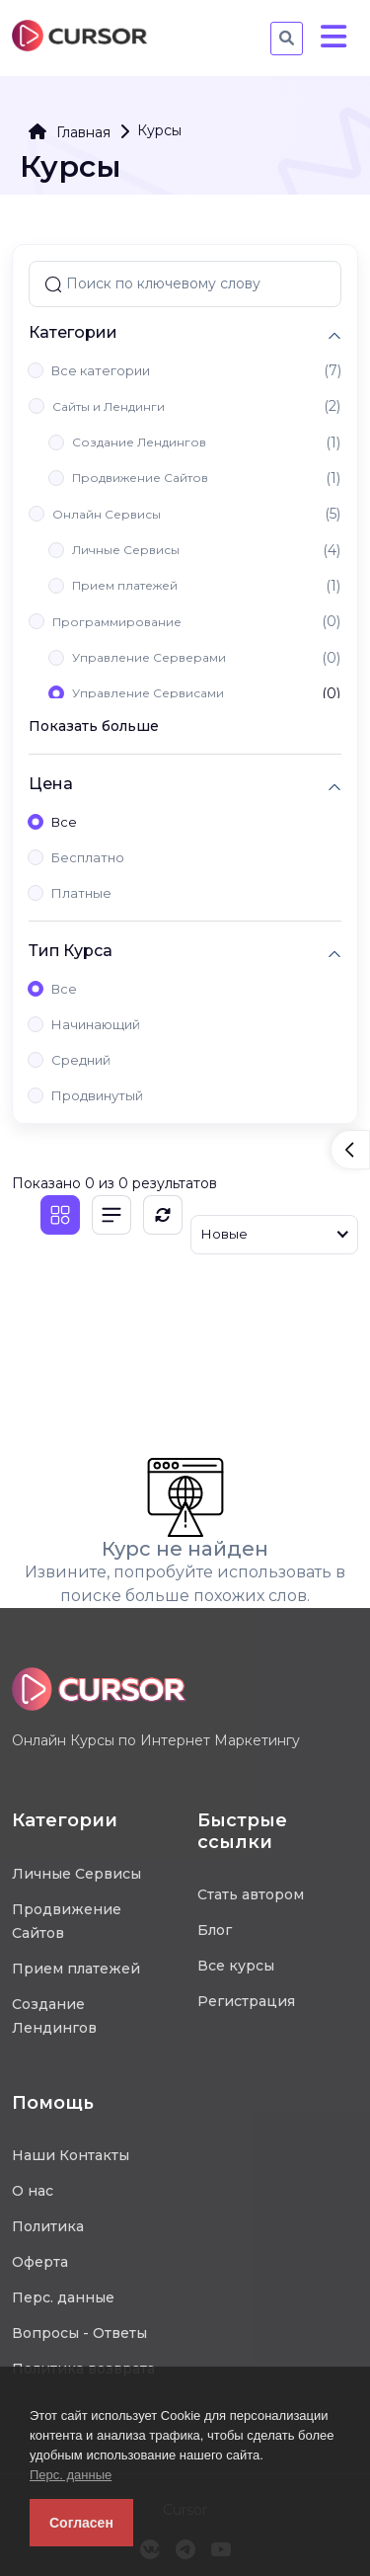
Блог (214, 1930)
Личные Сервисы (126, 549)
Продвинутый (97, 1095)
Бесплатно (87, 857)
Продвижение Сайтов (140, 477)
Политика (48, 2226)
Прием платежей (125, 585)
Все (64, 822)
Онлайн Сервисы (106, 514)
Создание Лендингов (139, 442)
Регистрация (246, 2001)
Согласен (81, 2523)
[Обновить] (163, 1215)
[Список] (111, 1215)
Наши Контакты (70, 2155)
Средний (81, 1060)
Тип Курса (70, 950)
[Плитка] (60, 1215)
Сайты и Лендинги (108, 406)
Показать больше (94, 726)
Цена (51, 783)
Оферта (40, 2262)
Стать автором (250, 1894)
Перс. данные (70, 2474)
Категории (73, 332)
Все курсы (235, 1965)
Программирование (117, 621)
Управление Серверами (149, 657)
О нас (32, 2191)
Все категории (100, 370)
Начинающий (95, 1024)
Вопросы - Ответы (79, 2333)
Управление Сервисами (148, 692)
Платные (81, 893)
